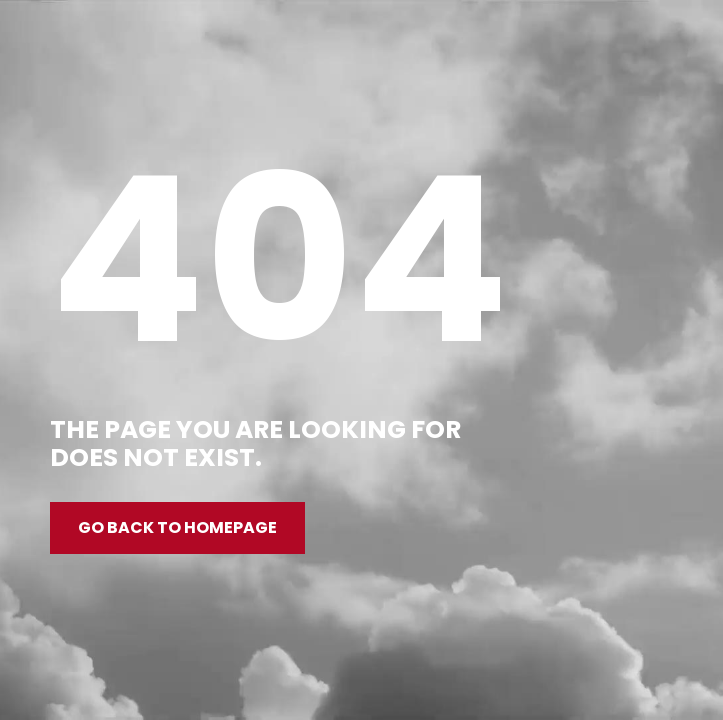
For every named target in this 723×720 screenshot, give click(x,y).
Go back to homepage (177, 527)
